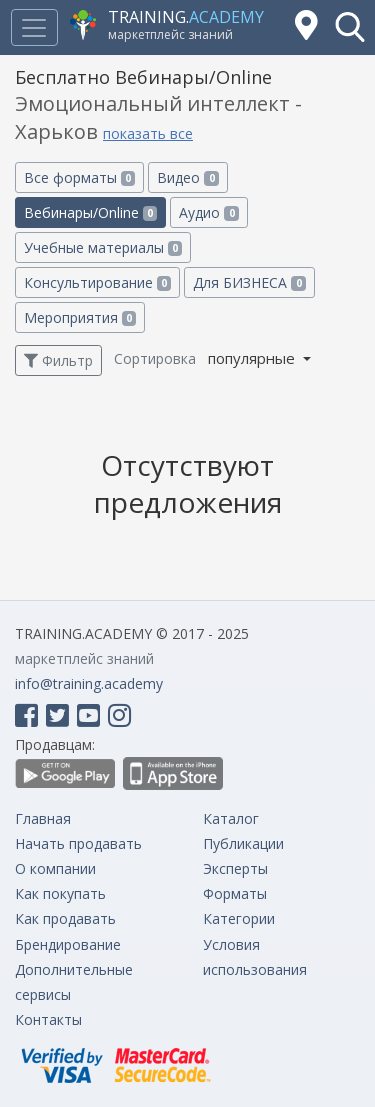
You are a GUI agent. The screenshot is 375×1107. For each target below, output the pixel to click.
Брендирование (68, 944)
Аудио (208, 212)
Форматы (235, 893)
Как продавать (65, 918)
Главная (43, 818)
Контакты (48, 1019)
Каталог (231, 818)
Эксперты (235, 868)
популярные (253, 358)
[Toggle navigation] (34, 27)
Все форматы (79, 177)
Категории (239, 918)
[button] (350, 27)
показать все (148, 133)
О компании (55, 868)
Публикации (243, 843)
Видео (187, 177)
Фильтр (58, 360)
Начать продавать (78, 843)
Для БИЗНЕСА (249, 282)
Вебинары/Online (90, 212)
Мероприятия (80, 317)
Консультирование (97, 282)
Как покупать (60, 893)
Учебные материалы (103, 247)
